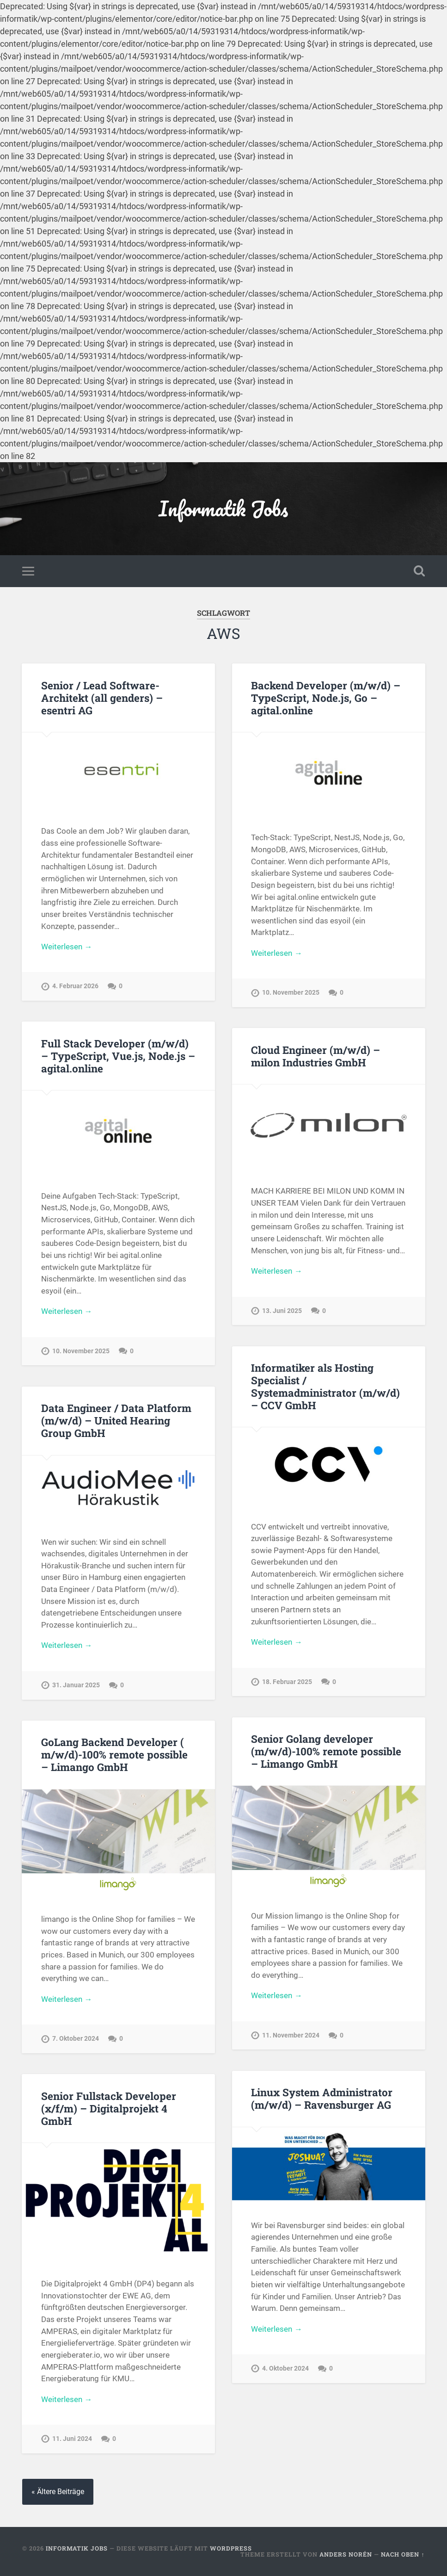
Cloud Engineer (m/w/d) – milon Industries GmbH (315, 1056)
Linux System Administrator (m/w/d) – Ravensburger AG (321, 2098)
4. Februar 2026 (75, 986)
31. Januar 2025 (76, 1685)
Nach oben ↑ (402, 2554)
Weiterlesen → (66, 946)
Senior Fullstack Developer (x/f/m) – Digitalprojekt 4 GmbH (108, 2108)
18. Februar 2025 (287, 1682)
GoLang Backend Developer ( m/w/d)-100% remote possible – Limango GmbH (114, 1754)
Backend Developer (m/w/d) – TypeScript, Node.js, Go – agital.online (325, 697)
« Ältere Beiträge (57, 2491)
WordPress (231, 2548)
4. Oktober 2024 (285, 2368)
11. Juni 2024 (72, 2439)
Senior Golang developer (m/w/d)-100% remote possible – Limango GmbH (326, 1751)
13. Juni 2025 (282, 1311)
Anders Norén (345, 2554)
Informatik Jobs (223, 508)
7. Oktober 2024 (75, 2039)
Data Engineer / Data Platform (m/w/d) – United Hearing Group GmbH (116, 1420)
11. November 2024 (290, 2035)
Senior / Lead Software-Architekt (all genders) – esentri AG (102, 697)
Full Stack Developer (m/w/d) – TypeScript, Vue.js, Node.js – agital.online (118, 1055)
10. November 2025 (290, 993)
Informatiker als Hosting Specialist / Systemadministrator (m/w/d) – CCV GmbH (325, 1386)
